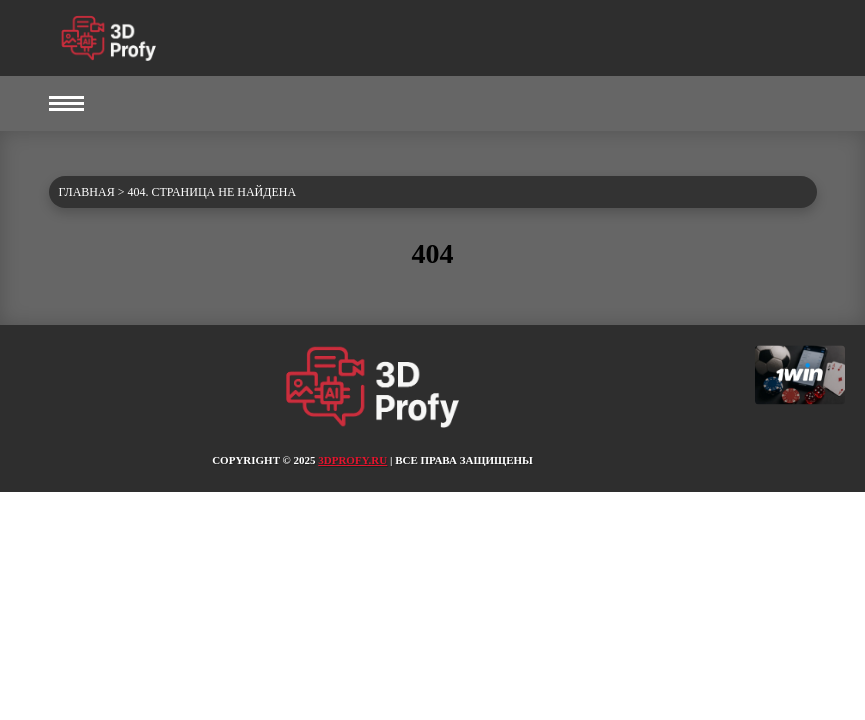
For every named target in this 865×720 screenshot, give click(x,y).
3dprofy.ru (352, 460)
